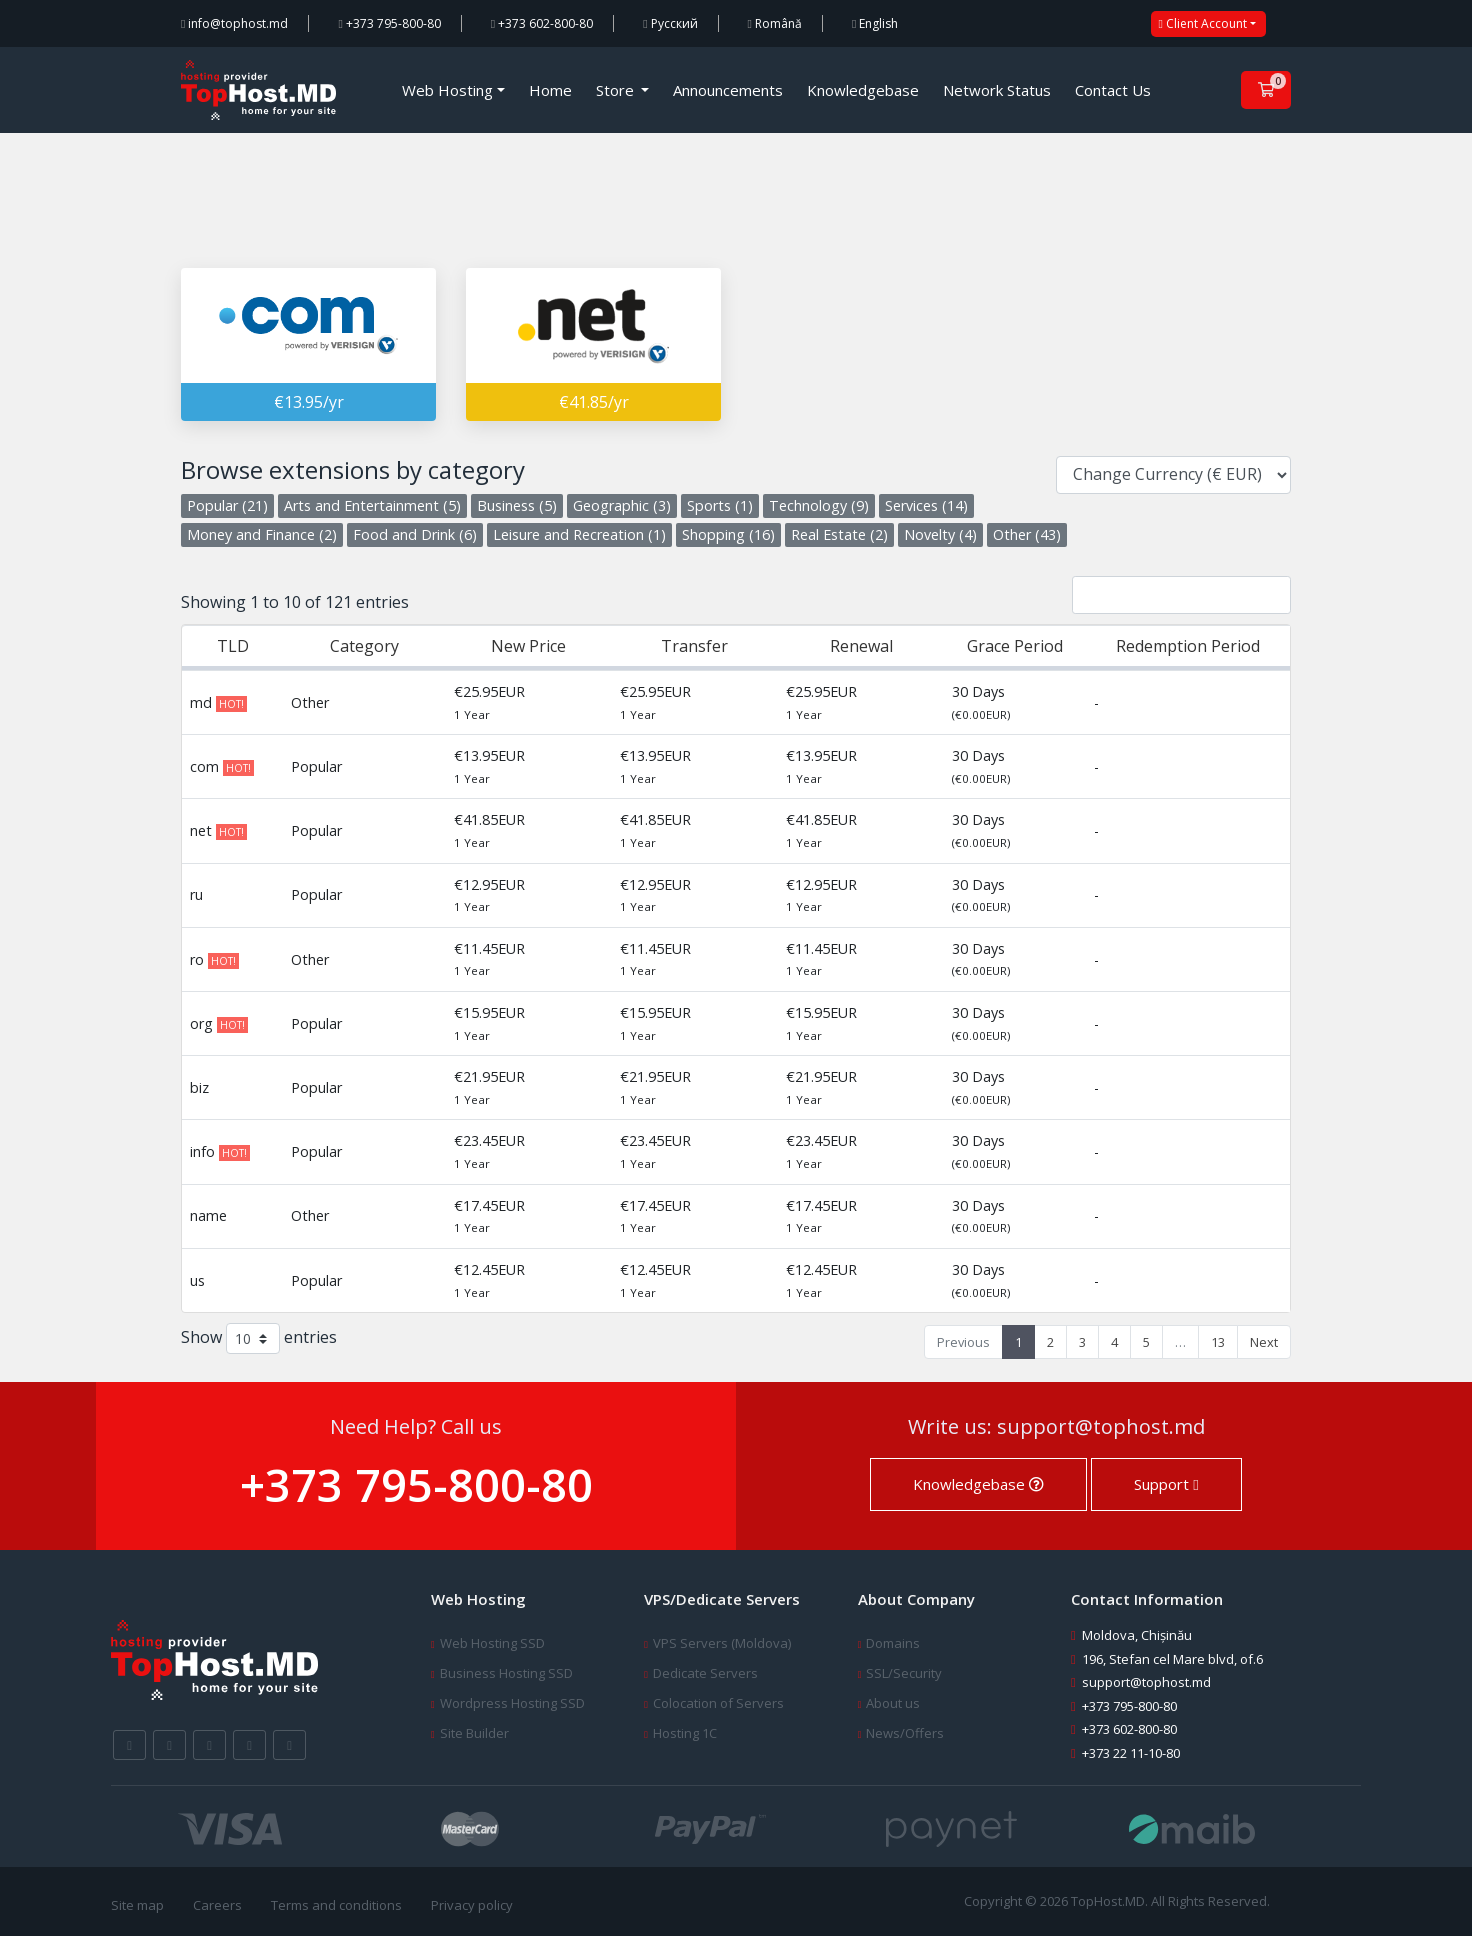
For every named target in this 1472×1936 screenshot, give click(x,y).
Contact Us (1113, 90)
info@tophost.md (234, 23)
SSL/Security (904, 1673)
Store (617, 90)
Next (1264, 1342)
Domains (893, 1643)
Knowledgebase (863, 90)
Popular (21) (227, 505)
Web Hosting (447, 90)
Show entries (259, 1338)
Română (775, 23)
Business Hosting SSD (506, 1673)
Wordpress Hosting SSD (512, 1703)
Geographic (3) (622, 505)
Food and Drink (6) (415, 534)
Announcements (728, 90)
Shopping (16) (728, 534)
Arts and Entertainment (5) (372, 505)
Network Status (997, 90)
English (875, 23)
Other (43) (1027, 534)
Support (1166, 1484)
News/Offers (905, 1733)
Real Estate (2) (839, 534)
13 (1218, 1342)
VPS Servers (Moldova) (722, 1643)
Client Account (1203, 23)
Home (550, 90)
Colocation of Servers (718, 1703)
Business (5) (517, 505)
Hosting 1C (685, 1733)
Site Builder (474, 1733)
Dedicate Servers (705, 1673)
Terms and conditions (336, 1905)
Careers (217, 1905)
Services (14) (926, 505)
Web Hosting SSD (492, 1643)
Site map (137, 1905)
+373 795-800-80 (389, 23)
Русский (670, 23)
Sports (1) (720, 505)
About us (893, 1703)
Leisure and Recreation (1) (579, 534)
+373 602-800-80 (542, 23)
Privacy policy (472, 1905)
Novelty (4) (940, 534)
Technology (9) (819, 505)
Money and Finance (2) (262, 534)
